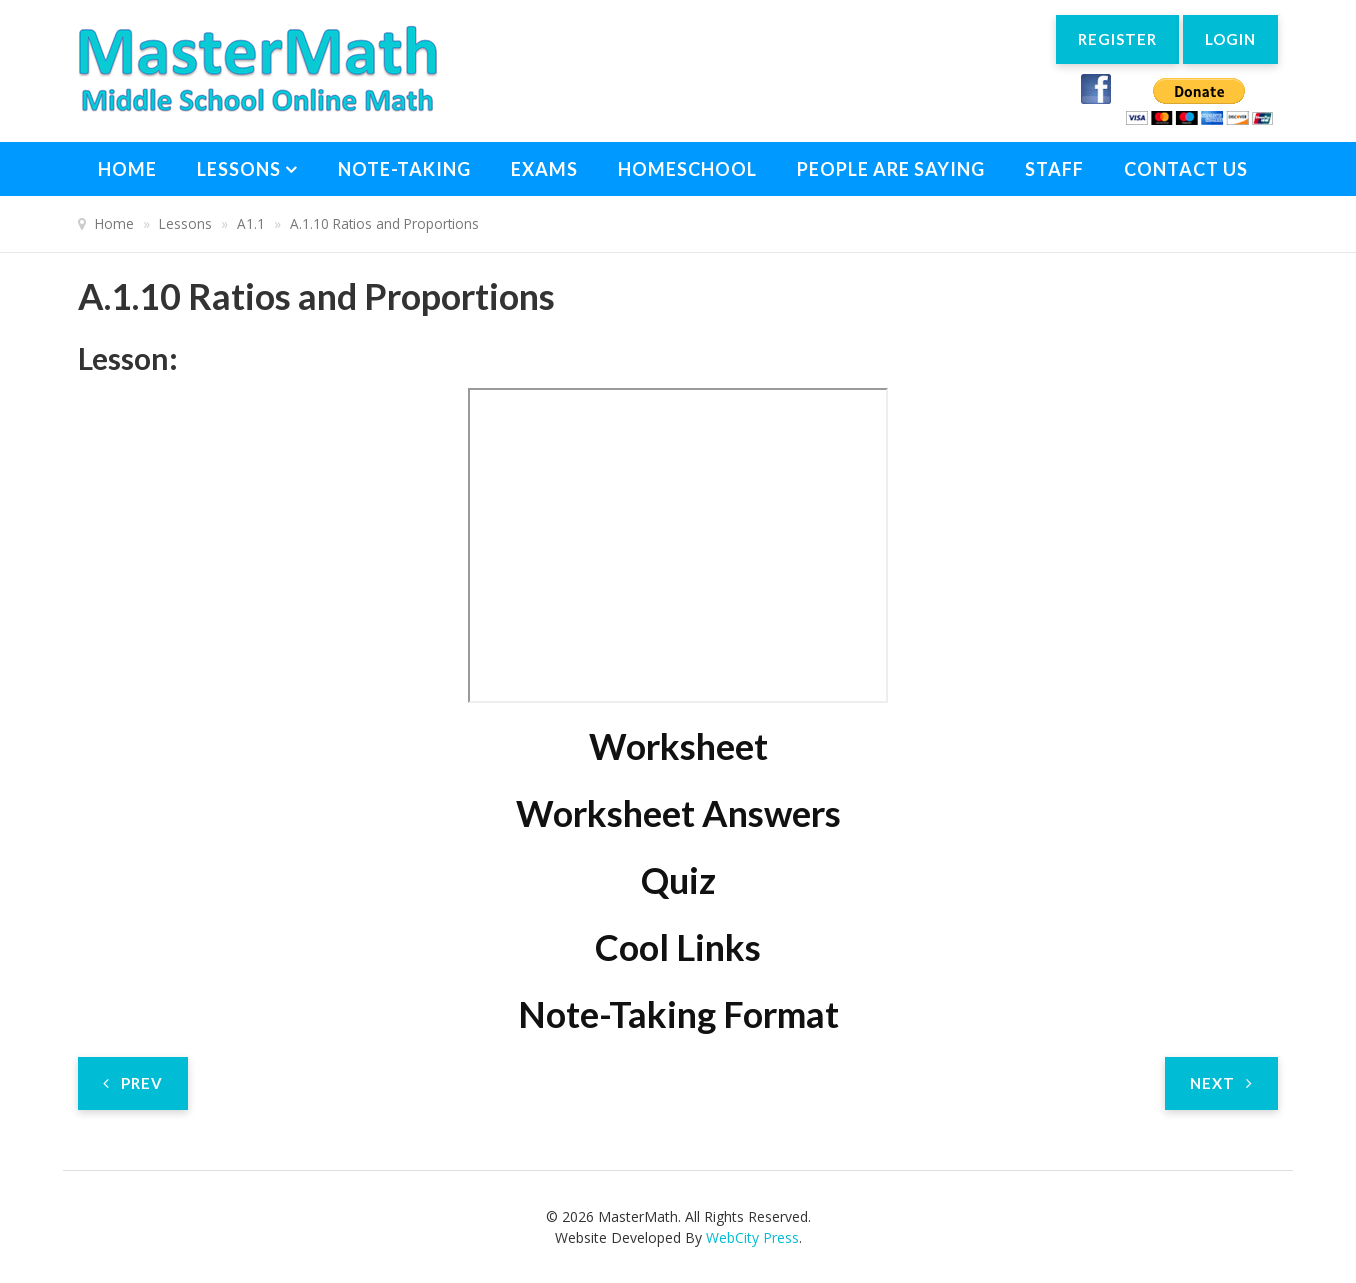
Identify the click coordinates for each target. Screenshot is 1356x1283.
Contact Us (1186, 169)
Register (1108, 41)
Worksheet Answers (678, 813)
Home (127, 169)
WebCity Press (752, 1237)
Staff (1054, 169)
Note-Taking (404, 169)
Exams (544, 169)
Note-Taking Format (678, 1014)
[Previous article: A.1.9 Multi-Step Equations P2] (133, 1083)
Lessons (239, 169)
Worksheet (678, 746)
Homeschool (687, 169)
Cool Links (678, 947)
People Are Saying (891, 169)
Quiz (678, 880)
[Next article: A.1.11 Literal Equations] (1221, 1083)
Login (1227, 41)
